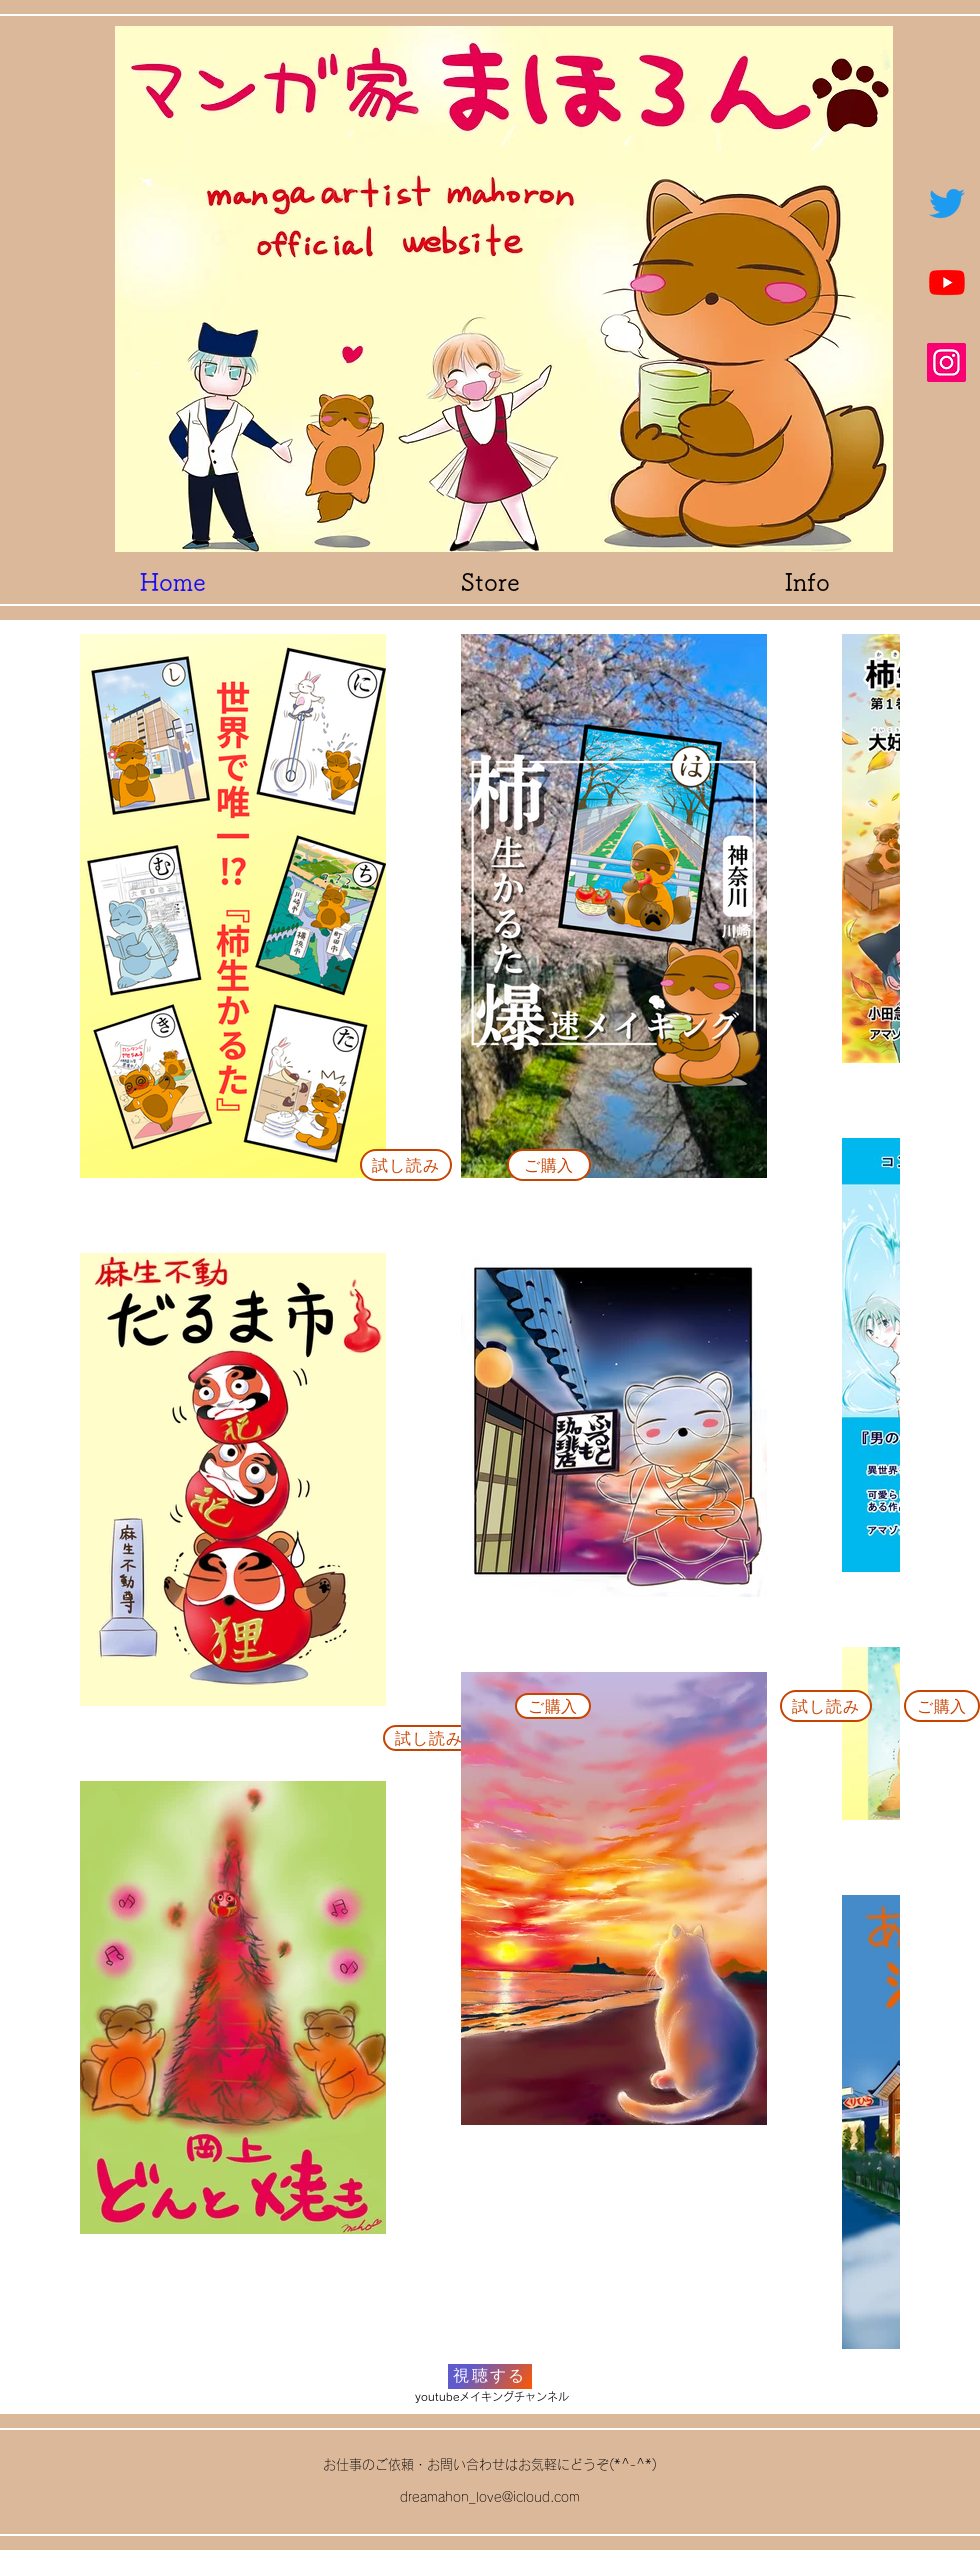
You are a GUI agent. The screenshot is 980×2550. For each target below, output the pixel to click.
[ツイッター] (947, 203)
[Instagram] (946, 362)
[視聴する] (490, 2376)
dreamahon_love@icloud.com (490, 2497)
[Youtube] (947, 282)
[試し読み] (406, 1165)
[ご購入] (549, 1165)
